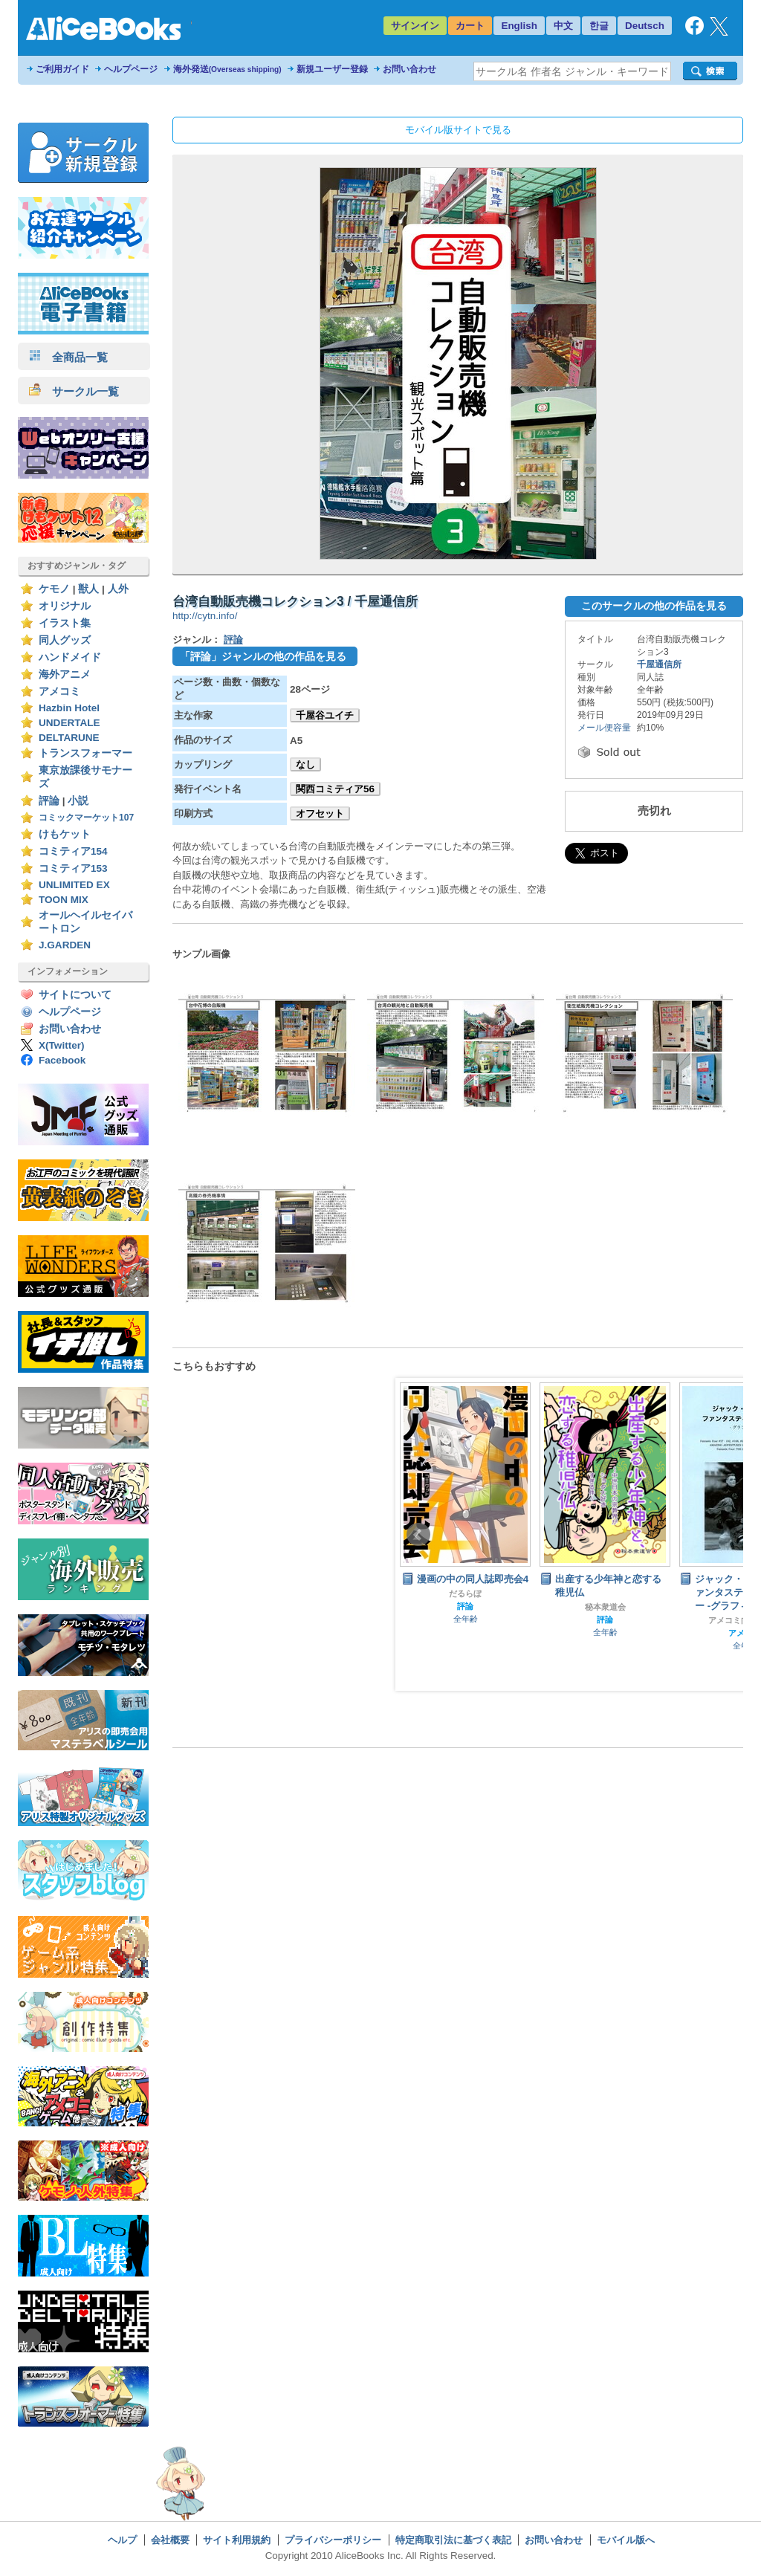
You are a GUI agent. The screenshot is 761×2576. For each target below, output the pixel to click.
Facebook (62, 1060)
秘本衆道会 (605, 1606)
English (519, 25)
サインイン (415, 25)
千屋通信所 (659, 664)
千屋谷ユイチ (325, 715)
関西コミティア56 (335, 789)
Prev (418, 1535)
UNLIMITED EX (74, 884)
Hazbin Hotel (69, 707)
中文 (563, 25)
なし (305, 764)
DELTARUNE (69, 737)
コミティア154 (73, 851)
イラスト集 (65, 623)
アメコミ (59, 691)
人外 (118, 589)
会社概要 (170, 2540)
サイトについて (75, 994)
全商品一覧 (68, 357)
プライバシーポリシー (333, 2540)
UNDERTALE (69, 722)
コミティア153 (73, 868)
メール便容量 (604, 727)
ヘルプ (122, 2540)
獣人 (88, 589)
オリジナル (65, 606)
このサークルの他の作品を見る (654, 606)
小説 (78, 800)
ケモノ (54, 589)
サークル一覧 (74, 391)
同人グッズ (65, 640)
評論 (49, 800)
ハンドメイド (70, 657)
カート (470, 25)
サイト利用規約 (237, 2540)
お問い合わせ (409, 69)
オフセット (320, 813)
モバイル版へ (626, 2540)
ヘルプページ (131, 69)
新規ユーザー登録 (332, 69)
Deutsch (644, 25)
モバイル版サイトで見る (458, 129)
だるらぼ (465, 1593)
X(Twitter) (62, 1045)
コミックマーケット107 (86, 817)
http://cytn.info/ (204, 615)
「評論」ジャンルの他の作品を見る (263, 656)
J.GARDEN (65, 945)
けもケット (65, 834)
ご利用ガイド (62, 69)
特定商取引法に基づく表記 (453, 2540)
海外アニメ (65, 674)
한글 (599, 25)
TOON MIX (63, 899)
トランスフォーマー (85, 753)
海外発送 (227, 69)
